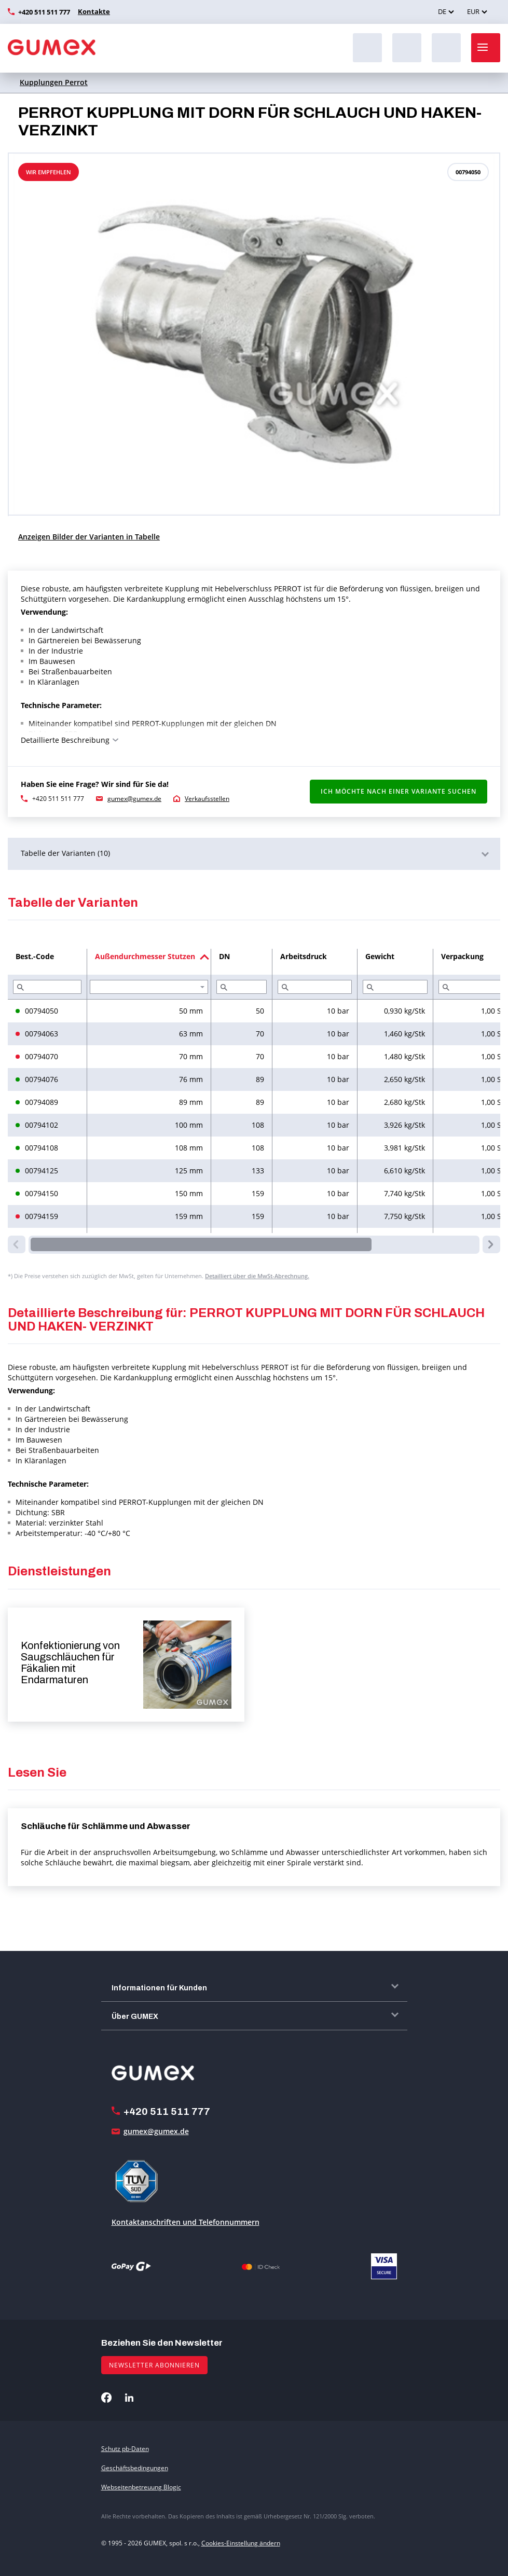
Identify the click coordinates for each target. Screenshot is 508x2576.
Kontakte (92, 11)
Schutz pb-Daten (125, 2448)
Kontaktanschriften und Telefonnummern (185, 2222)
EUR (473, 11)
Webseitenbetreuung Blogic (141, 2487)
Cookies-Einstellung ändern (240, 2543)
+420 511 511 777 (44, 12)
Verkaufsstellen (207, 798)
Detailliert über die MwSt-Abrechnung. (257, 1276)
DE (442, 11)
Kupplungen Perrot (54, 82)
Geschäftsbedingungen (134, 2467)
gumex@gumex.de (134, 798)
